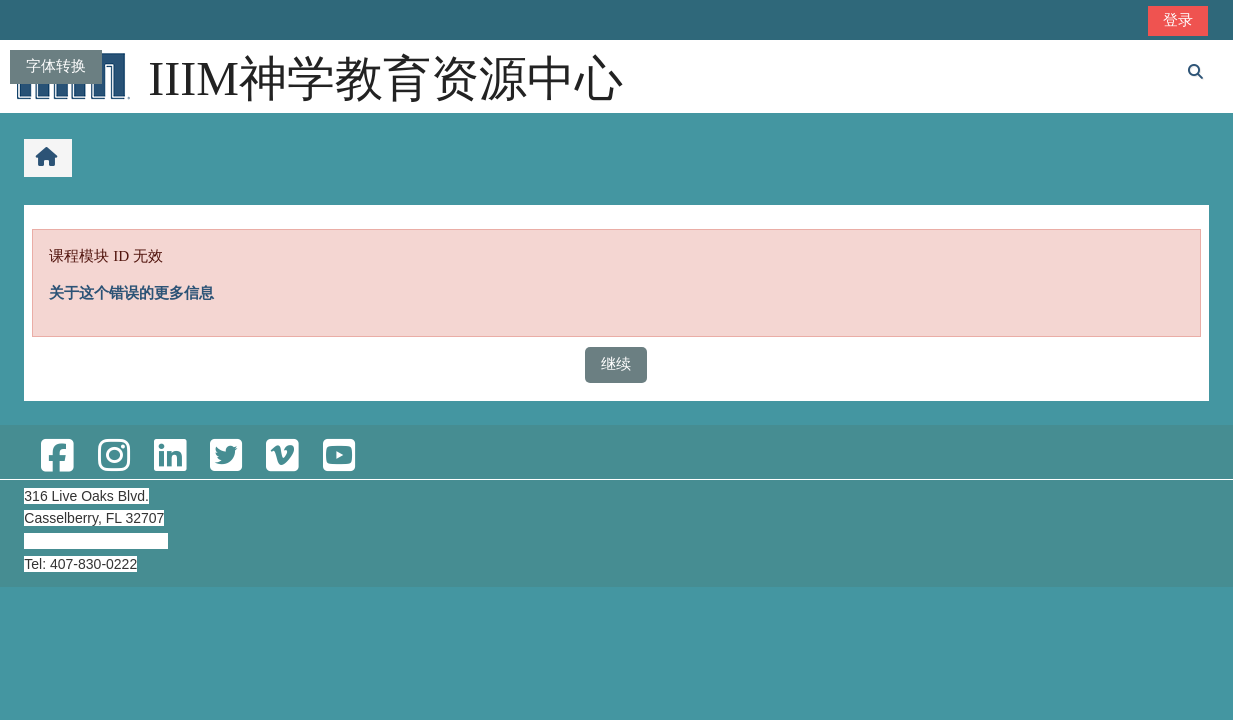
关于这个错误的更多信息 (131, 292)
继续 (616, 363)
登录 (1178, 19)
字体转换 (56, 65)
